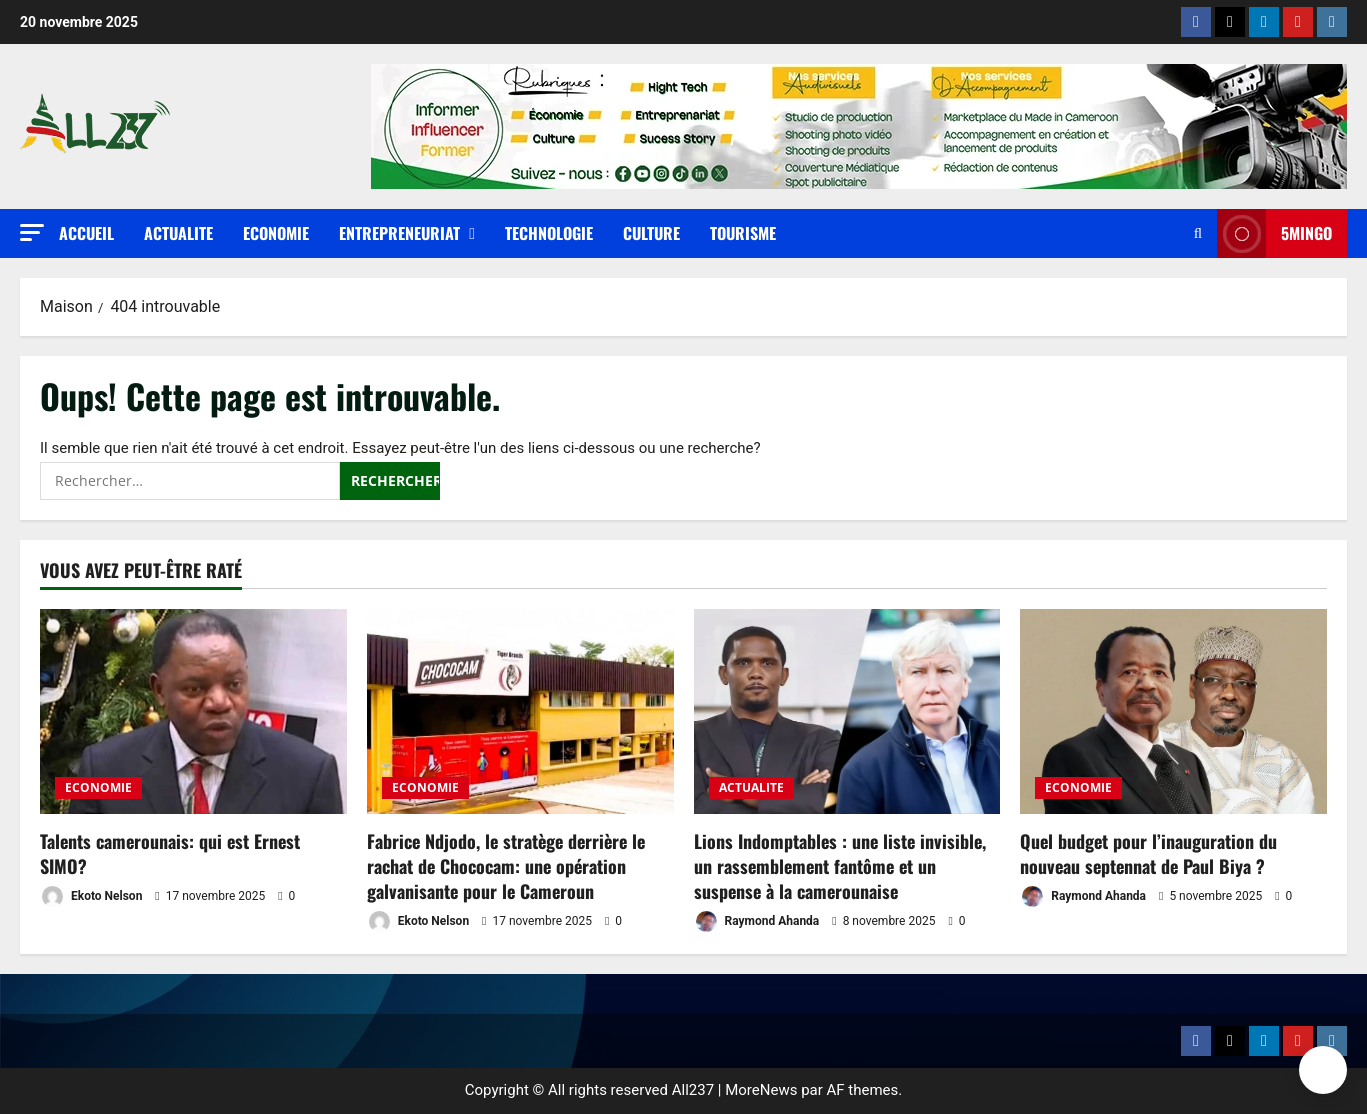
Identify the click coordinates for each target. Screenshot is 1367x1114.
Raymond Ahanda (757, 921)
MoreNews (761, 1090)
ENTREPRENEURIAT (399, 233)
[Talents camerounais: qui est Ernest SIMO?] (193, 711)
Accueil (86, 233)
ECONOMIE (276, 233)
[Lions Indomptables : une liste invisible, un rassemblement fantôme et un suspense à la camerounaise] (847, 711)
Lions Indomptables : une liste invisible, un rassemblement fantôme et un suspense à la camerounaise (840, 866)
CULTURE (651, 233)
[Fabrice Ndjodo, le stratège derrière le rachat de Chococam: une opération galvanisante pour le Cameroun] (520, 711)
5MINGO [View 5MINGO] (1274, 233)
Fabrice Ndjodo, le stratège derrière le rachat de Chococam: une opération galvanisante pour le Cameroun (506, 866)
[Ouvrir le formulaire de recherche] (1198, 233)
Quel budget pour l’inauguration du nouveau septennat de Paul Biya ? (1148, 853)
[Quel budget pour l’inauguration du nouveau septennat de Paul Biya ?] (1173, 711)
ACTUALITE (178, 233)
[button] (32, 232)
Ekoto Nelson (91, 896)
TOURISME (743, 233)
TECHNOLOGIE (549, 233)
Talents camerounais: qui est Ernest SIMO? (170, 853)
